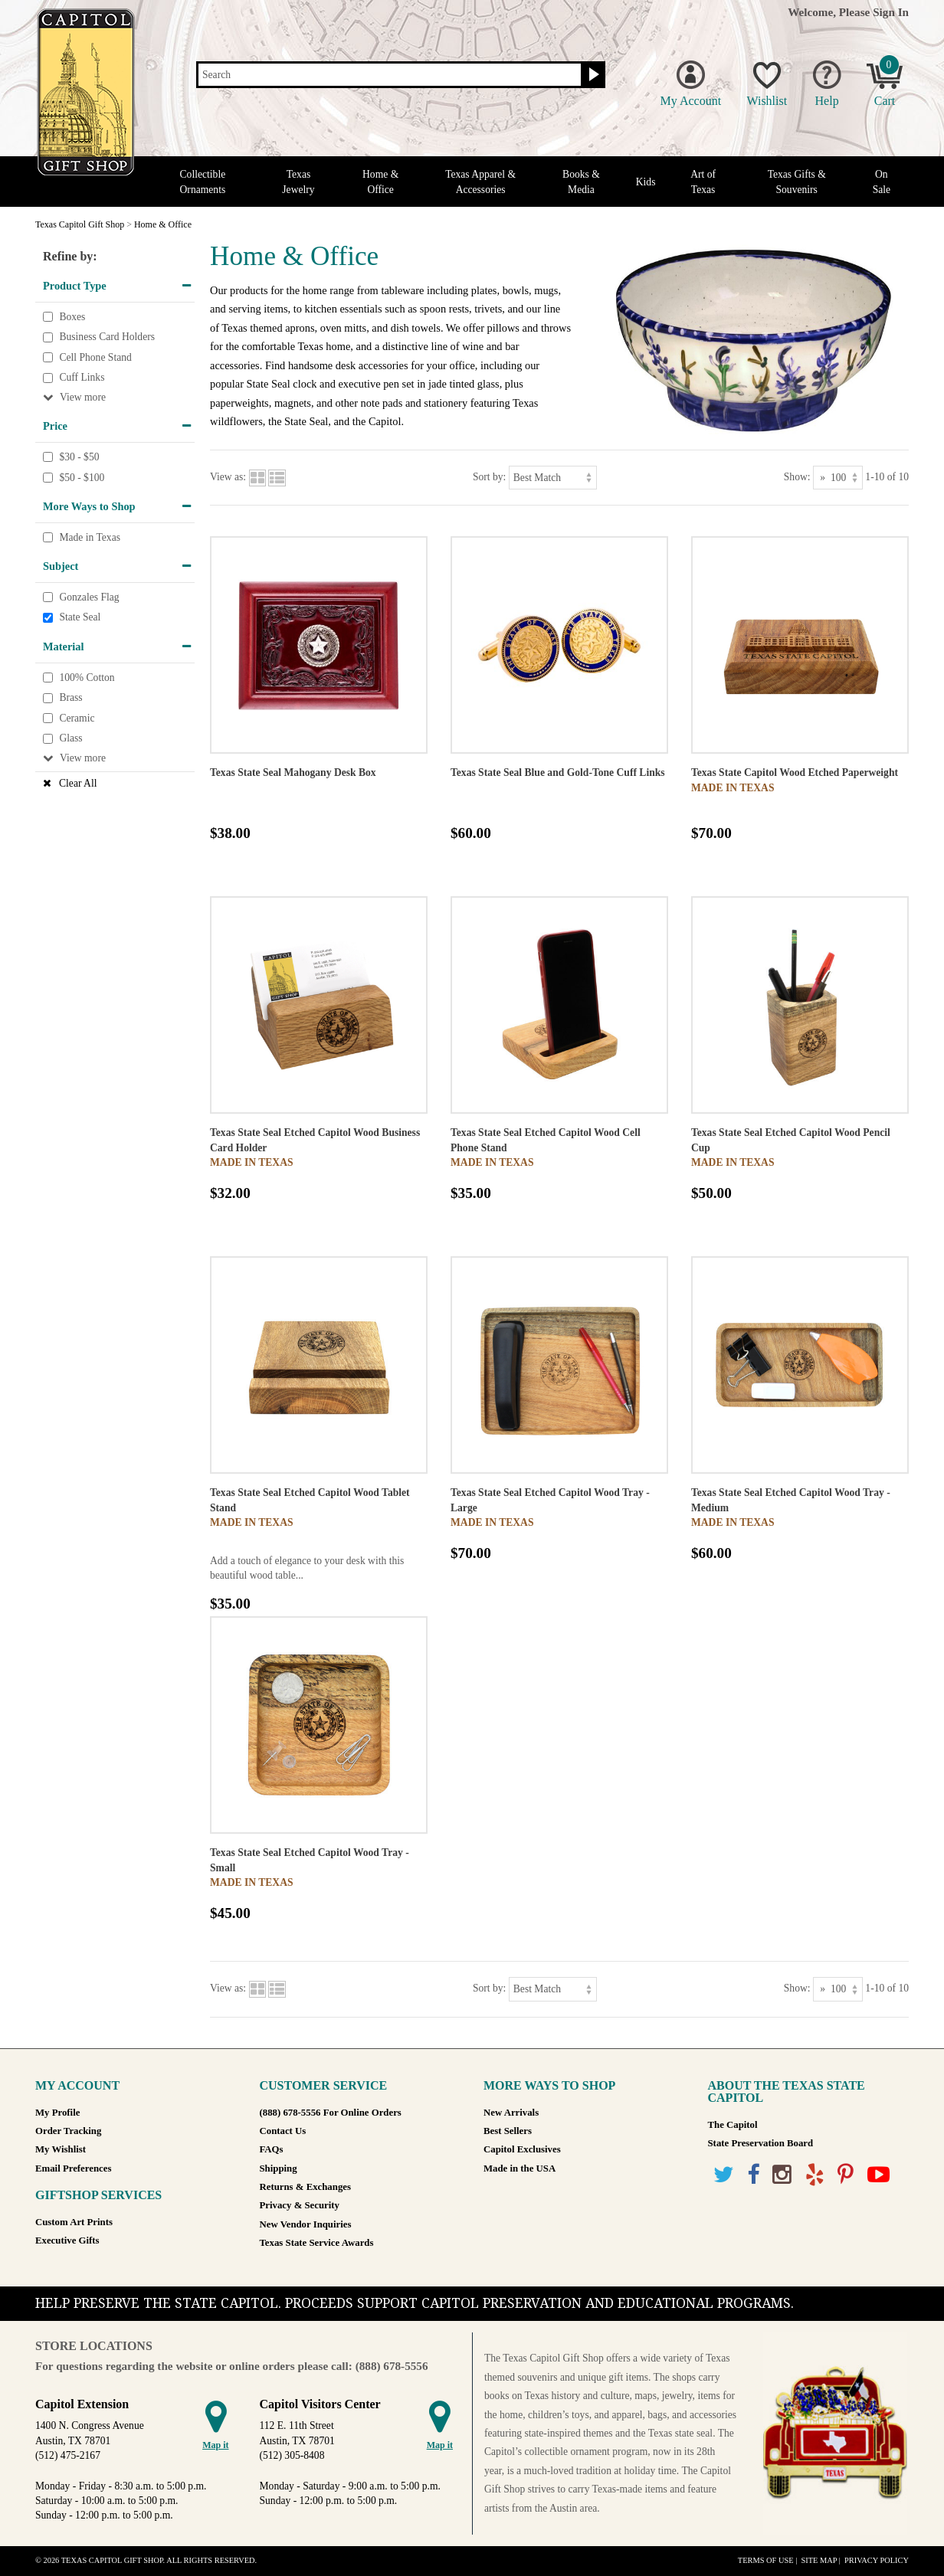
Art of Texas (703, 182)
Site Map (819, 2560)
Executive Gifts (67, 2240)
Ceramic (76, 718)
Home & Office (380, 182)
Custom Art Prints (74, 2222)
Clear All (78, 783)
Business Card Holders (107, 336)
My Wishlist (60, 2149)
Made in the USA (519, 2168)
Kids (646, 182)
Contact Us (283, 2131)
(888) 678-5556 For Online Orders (331, 2112)
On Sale (881, 182)
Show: (797, 477)
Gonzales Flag (89, 597)
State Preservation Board (761, 2143)
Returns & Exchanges (305, 2187)
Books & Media (581, 182)
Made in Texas (89, 537)
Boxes (72, 316)
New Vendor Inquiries (306, 2224)
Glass (70, 739)
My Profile (57, 2112)
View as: (228, 477)
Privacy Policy (876, 2560)
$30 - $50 (79, 457)
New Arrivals (511, 2112)
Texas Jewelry (298, 182)
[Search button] (592, 75)
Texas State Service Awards (317, 2242)
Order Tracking (68, 2131)
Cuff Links (81, 378)
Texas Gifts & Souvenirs (797, 182)
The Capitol (733, 2124)
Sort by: (489, 477)
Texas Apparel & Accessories (480, 182)
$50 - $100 (81, 477)
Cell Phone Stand (95, 357)
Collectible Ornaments (203, 182)
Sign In (891, 11)
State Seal (79, 618)
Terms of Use (766, 2560)
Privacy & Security (299, 2205)
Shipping (278, 2168)
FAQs (272, 2149)
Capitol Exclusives (522, 2149)
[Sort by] (553, 477)
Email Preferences (73, 2168)
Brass (70, 697)
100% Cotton (86, 677)
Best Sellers (507, 2131)
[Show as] (838, 477)
